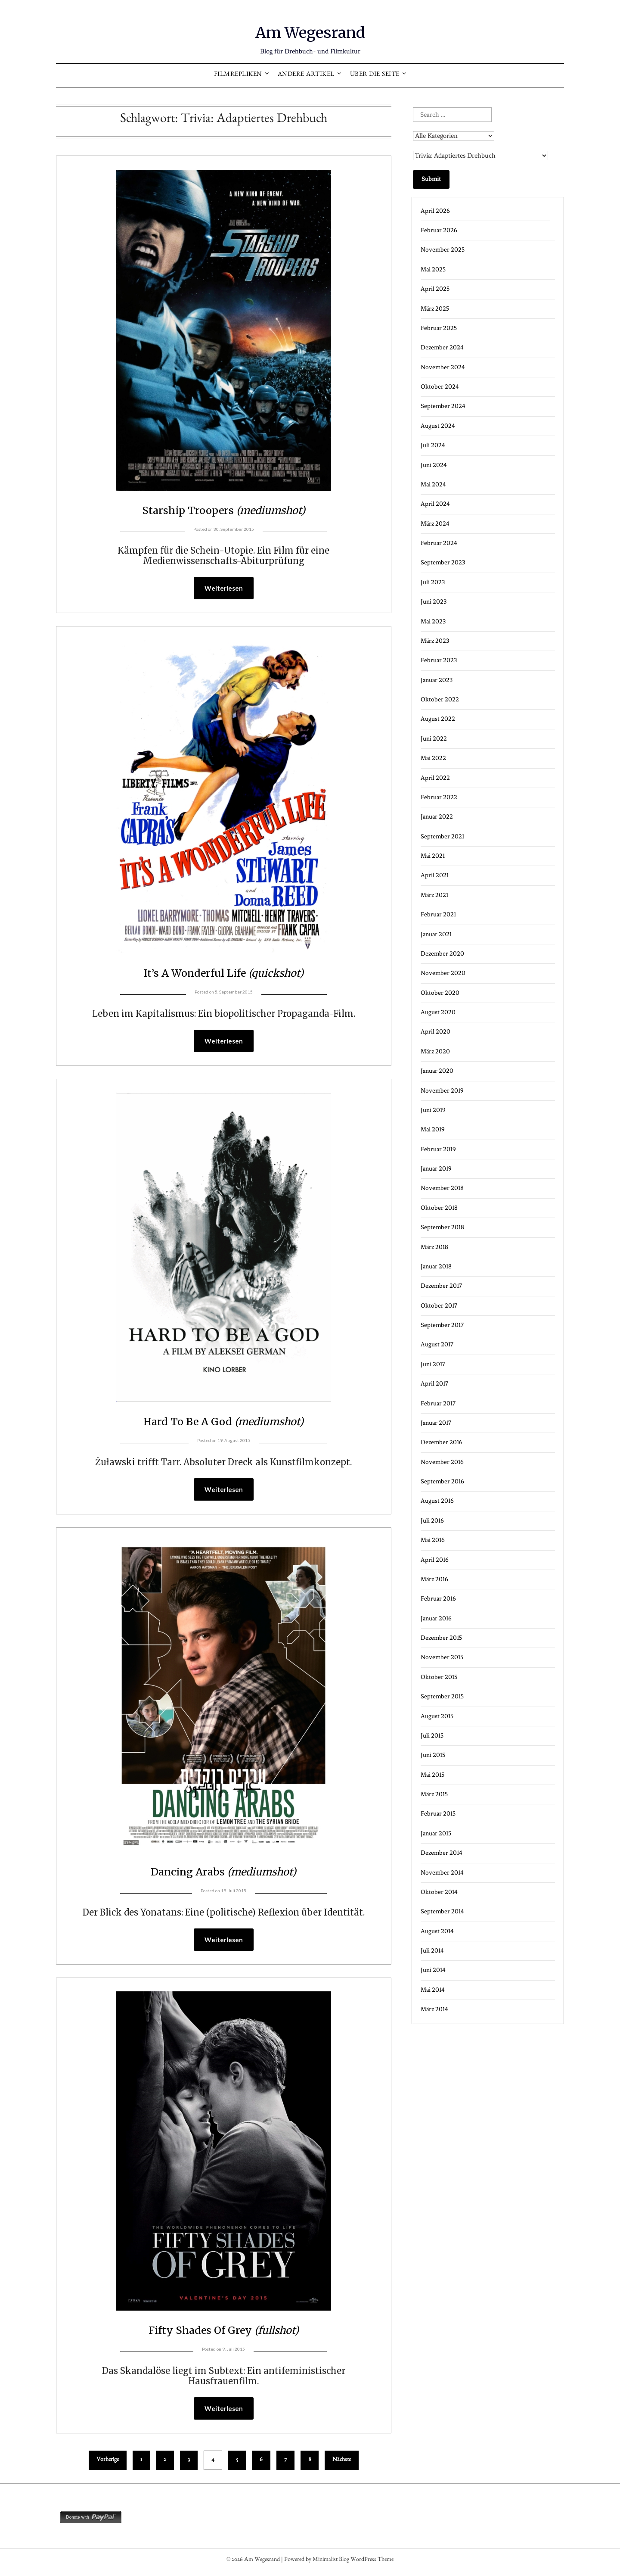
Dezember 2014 (441, 1852)
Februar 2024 (439, 543)
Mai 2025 (433, 269)
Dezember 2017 (441, 1286)
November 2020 (443, 973)
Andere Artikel (306, 75)
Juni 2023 (433, 601)
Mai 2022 (433, 758)
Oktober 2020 (440, 993)
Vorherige (107, 2464)
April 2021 (435, 875)
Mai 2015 (432, 1775)
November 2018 (442, 1188)
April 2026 (435, 211)
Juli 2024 (433, 445)
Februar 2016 (438, 1598)
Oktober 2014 (439, 1892)
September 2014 (442, 1911)
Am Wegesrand (310, 31)
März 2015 (434, 1794)
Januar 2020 (437, 1071)
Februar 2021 (438, 914)
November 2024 (443, 367)
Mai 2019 (433, 1129)
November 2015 (442, 1657)
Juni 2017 (433, 1364)
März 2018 (434, 1247)
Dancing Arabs (223, 1873)
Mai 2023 (433, 621)
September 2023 (443, 562)
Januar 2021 (436, 934)
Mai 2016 (433, 1540)
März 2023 (435, 641)
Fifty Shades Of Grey (224, 2332)
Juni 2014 (433, 1970)
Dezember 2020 (442, 953)
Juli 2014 (432, 1950)
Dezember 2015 (441, 1638)
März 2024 (435, 523)
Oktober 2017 (439, 1305)
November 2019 (442, 1090)
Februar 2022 (439, 797)
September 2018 (442, 1227)
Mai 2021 (433, 856)
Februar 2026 (439, 230)
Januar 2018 (436, 1266)
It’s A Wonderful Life (223, 973)
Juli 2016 (432, 1520)
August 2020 (438, 1012)
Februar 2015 (438, 1813)
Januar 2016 (436, 1618)
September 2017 (442, 1325)
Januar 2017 (436, 1423)
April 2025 (435, 289)
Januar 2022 (437, 816)
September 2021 (442, 836)
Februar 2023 (439, 660)
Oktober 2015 (439, 1677)
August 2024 (438, 426)
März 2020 (435, 1051)
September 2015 (442, 1696)
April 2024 (435, 504)
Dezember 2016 (441, 1442)
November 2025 (443, 249)
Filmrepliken (238, 75)
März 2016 (434, 1579)
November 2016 (442, 1462)
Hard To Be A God (223, 1422)
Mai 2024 (433, 484)
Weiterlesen (224, 588)
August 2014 (437, 1931)
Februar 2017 (438, 1403)
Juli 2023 (433, 582)
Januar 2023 (437, 680)
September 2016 (442, 1481)
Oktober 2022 (440, 699)
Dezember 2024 (442, 347)
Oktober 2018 (439, 1208)
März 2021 (434, 895)
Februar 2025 (439, 328)
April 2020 (435, 1031)
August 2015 (437, 1716)
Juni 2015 (433, 1755)
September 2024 (443, 406)
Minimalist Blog (331, 2564)
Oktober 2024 (440, 386)
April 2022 (435, 778)
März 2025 (435, 308)
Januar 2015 (436, 1833)
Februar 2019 (438, 1149)
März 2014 (434, 2009)
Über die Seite (375, 75)
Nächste (341, 2464)
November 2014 (442, 1872)
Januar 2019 (436, 1168)
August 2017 (437, 1344)
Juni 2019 (433, 1110)
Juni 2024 (434, 465)
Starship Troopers (223, 509)
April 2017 (434, 1383)
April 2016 (435, 1560)
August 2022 (438, 719)
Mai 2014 (433, 1990)
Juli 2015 (432, 1735)
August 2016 (437, 1500)
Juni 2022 (434, 738)
